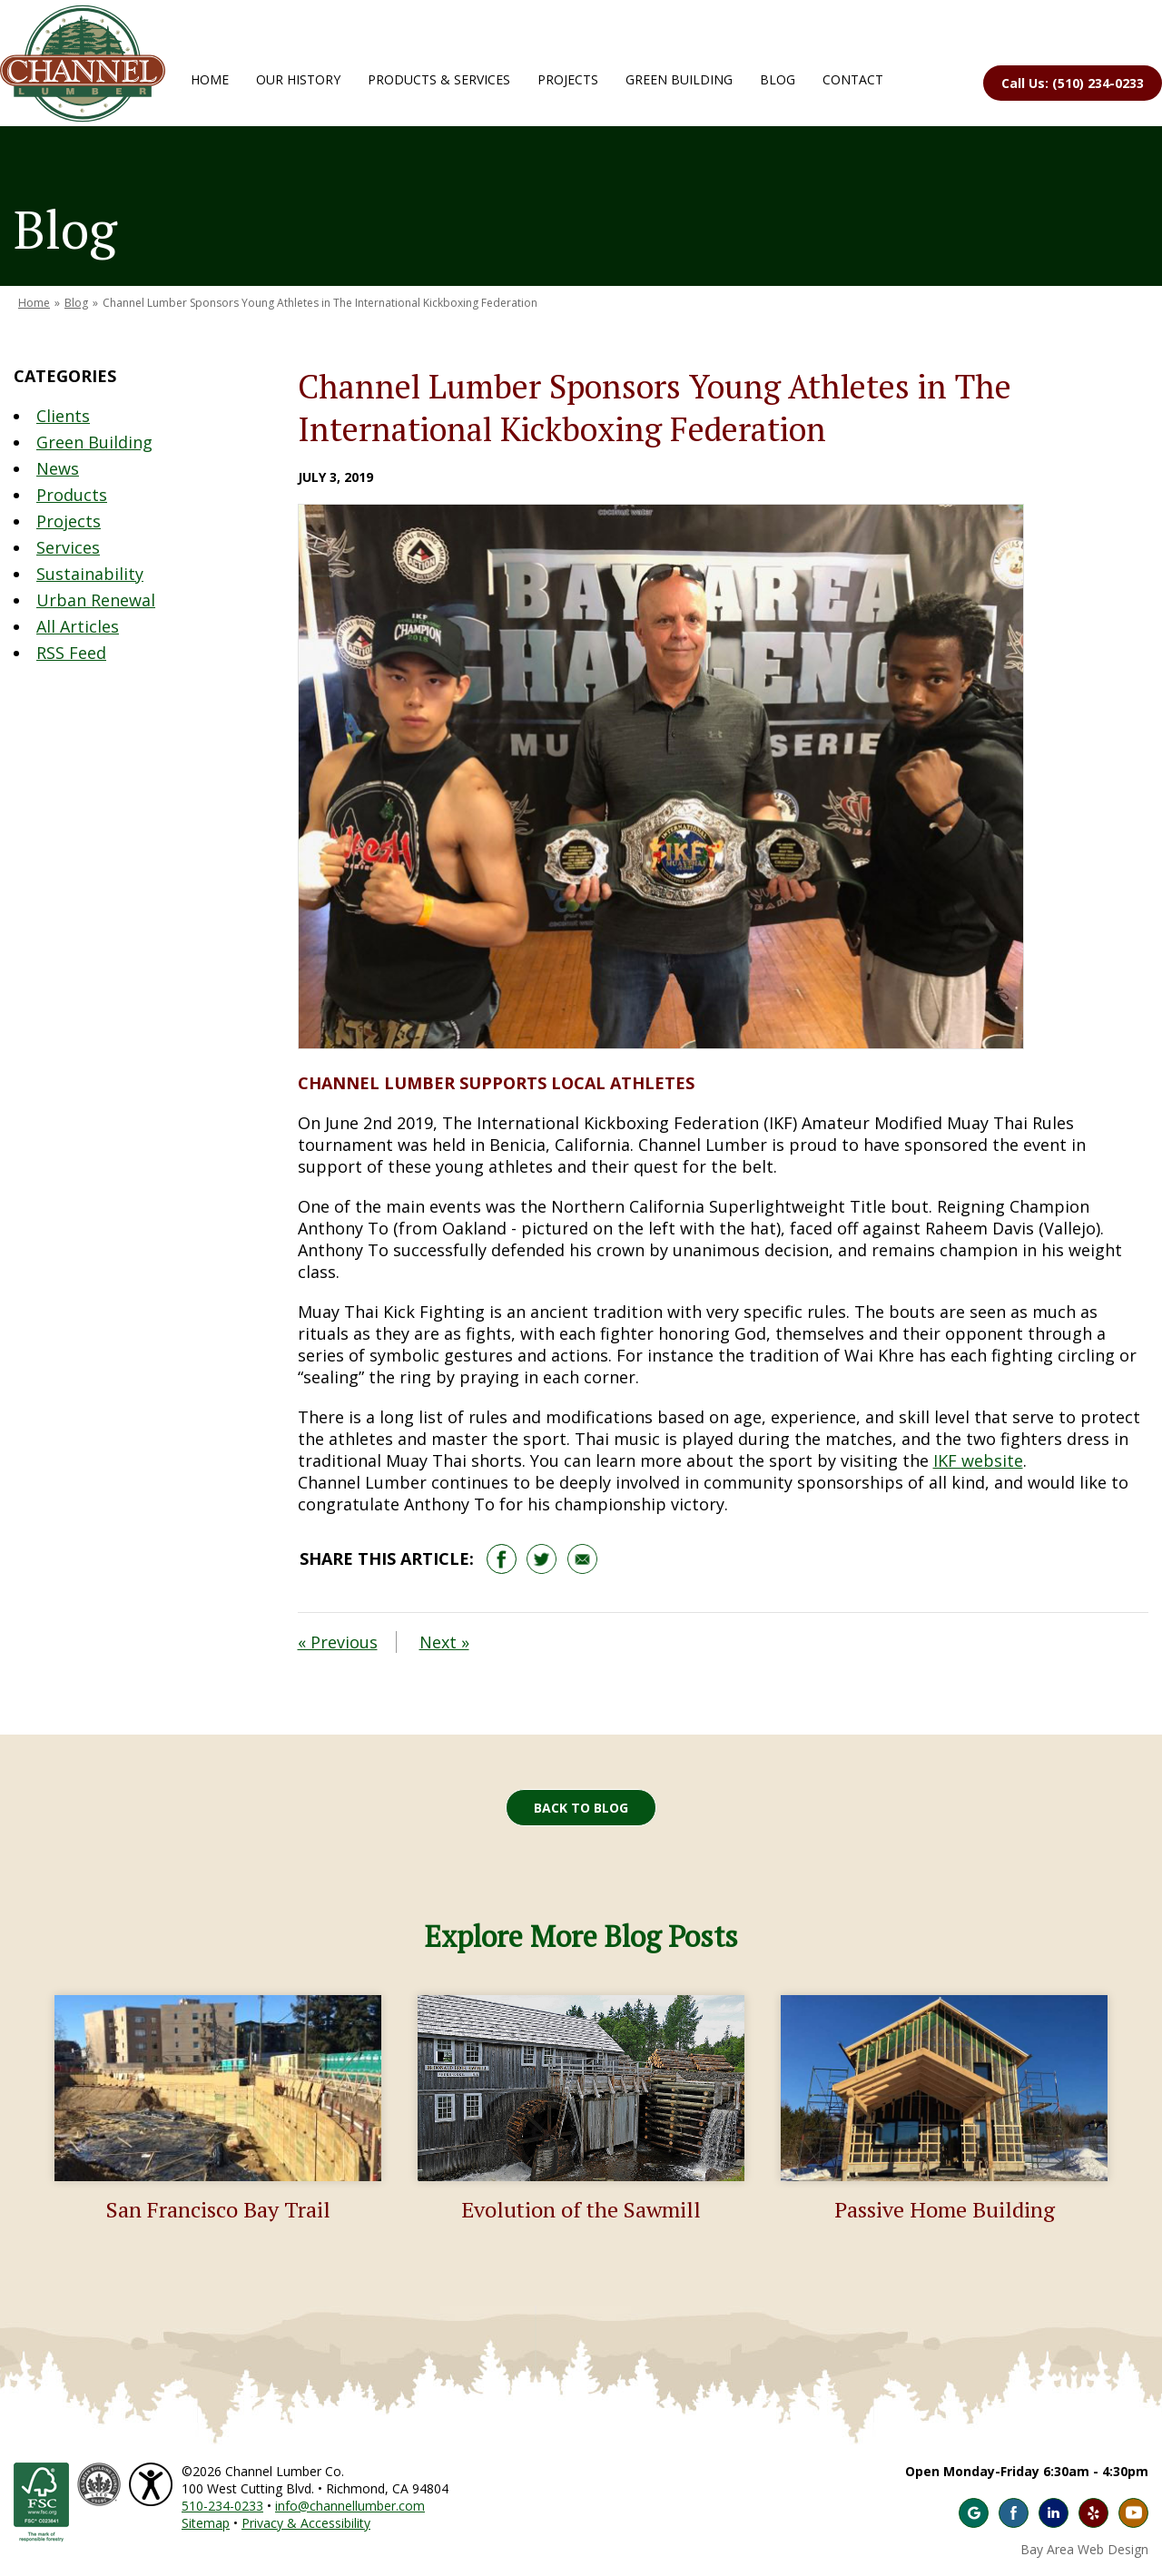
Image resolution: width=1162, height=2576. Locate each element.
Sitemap (206, 2523)
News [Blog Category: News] (57, 468)
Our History (298, 79)
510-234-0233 (222, 2505)
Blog (777, 79)
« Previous (338, 1642)
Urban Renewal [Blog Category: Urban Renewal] (95, 600)
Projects (567, 79)
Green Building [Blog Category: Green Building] (94, 442)
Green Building (679, 79)
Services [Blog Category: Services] (68, 547)
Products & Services (439, 79)
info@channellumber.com (350, 2505)
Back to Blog (581, 1807)
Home (210, 79)
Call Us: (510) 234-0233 (1072, 83)
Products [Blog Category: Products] (71, 495)
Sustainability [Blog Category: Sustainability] (89, 574)
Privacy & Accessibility (305, 2523)
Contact (852, 79)
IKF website (978, 1460)
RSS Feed (71, 653)
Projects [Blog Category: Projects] (68, 521)
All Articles (77, 626)
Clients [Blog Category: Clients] (63, 416)
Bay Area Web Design (1084, 2549)
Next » (444, 1642)
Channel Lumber (82, 64)
